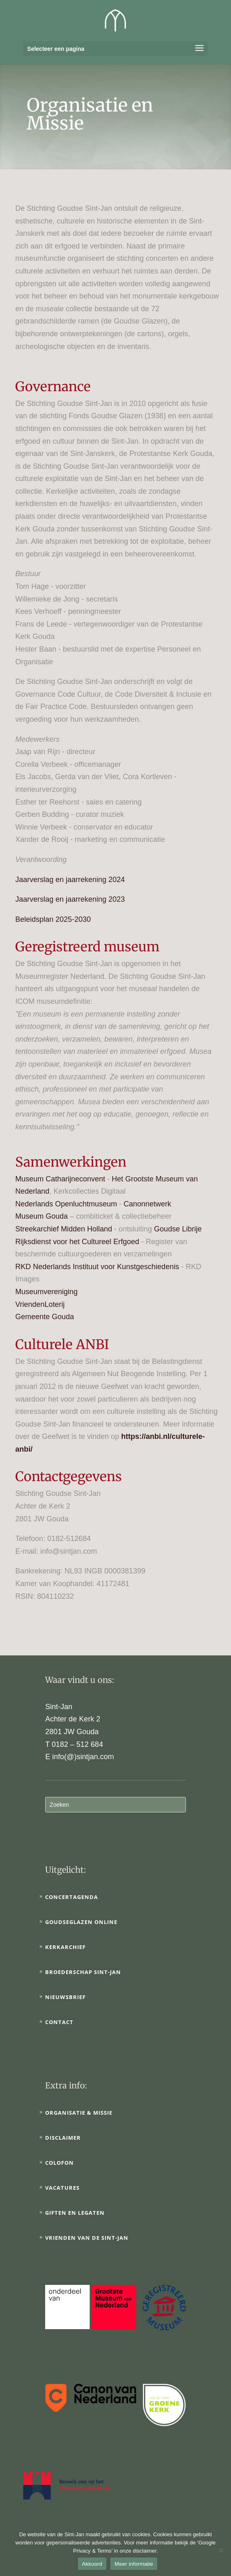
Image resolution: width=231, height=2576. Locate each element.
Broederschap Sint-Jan (83, 1972)
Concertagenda (71, 1897)
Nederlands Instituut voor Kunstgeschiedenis (106, 1267)
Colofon (59, 2162)
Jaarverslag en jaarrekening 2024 (70, 879)
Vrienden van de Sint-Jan (86, 2237)
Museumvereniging (46, 1292)
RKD (23, 1267)
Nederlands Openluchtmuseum (66, 1204)
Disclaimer (63, 2137)
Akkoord (92, 2564)
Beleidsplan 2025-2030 (53, 919)
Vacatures (62, 2187)
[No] (221, 2550)
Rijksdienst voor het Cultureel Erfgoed (77, 1242)
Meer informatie (133, 2564)
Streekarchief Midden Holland (63, 1229)
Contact (59, 2022)
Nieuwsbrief (65, 1997)
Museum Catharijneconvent (60, 1179)
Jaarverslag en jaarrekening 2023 (70, 899)
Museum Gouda (41, 1216)
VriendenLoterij (39, 1304)
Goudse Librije (177, 1229)
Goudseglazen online (81, 1922)
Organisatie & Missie (78, 2112)
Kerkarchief (65, 1947)
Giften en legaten (75, 2212)
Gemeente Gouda (44, 1317)
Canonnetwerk (147, 1204)
